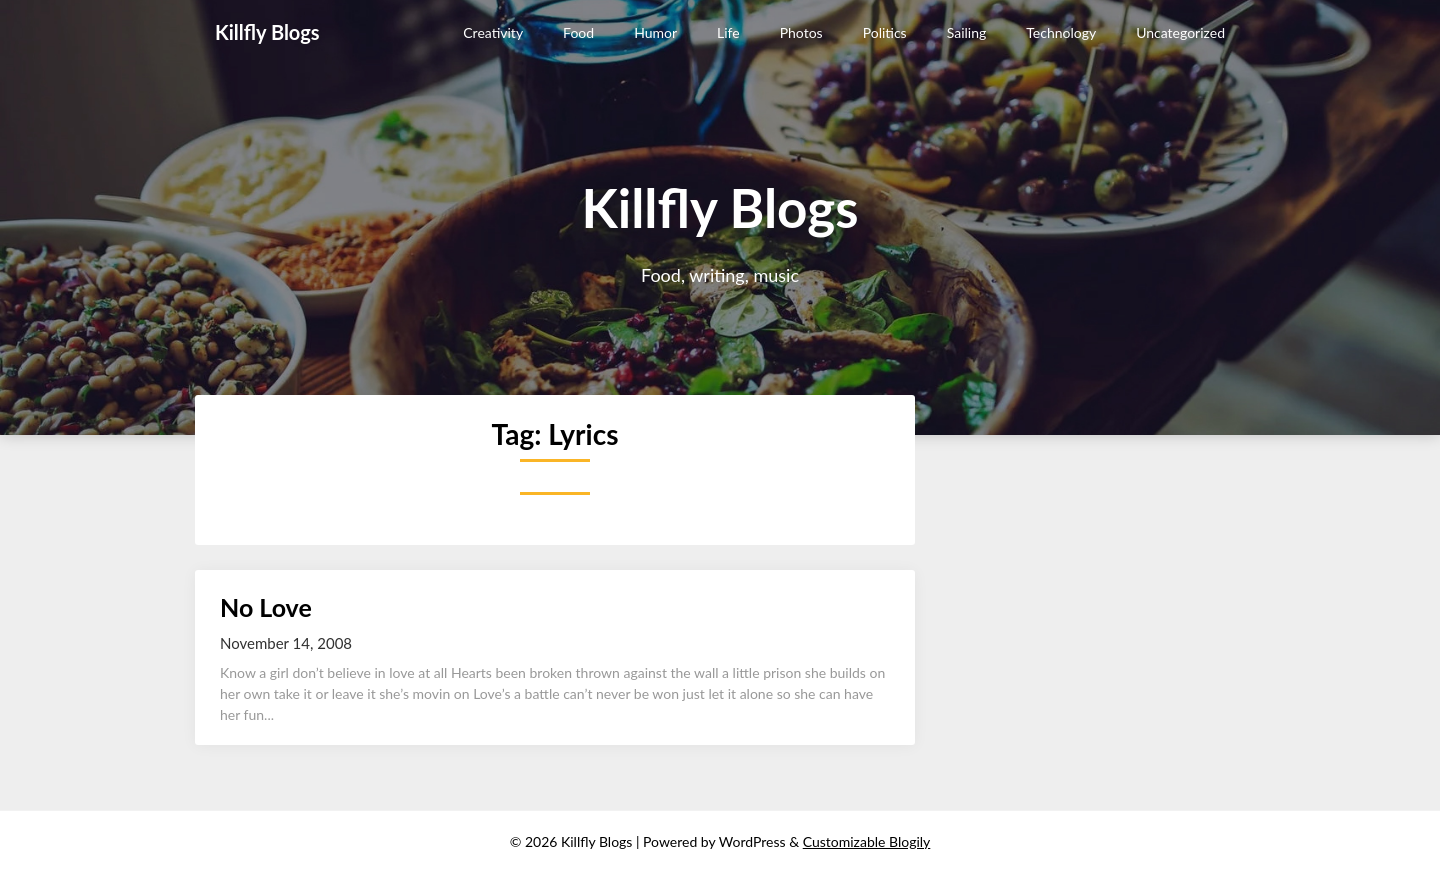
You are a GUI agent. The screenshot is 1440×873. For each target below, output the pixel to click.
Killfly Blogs (267, 32)
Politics (885, 32)
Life (728, 32)
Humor (655, 32)
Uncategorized (1180, 32)
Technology (1061, 32)
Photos (801, 32)
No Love (266, 607)
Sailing (967, 32)
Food (578, 32)
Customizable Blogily (867, 841)
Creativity (493, 32)
